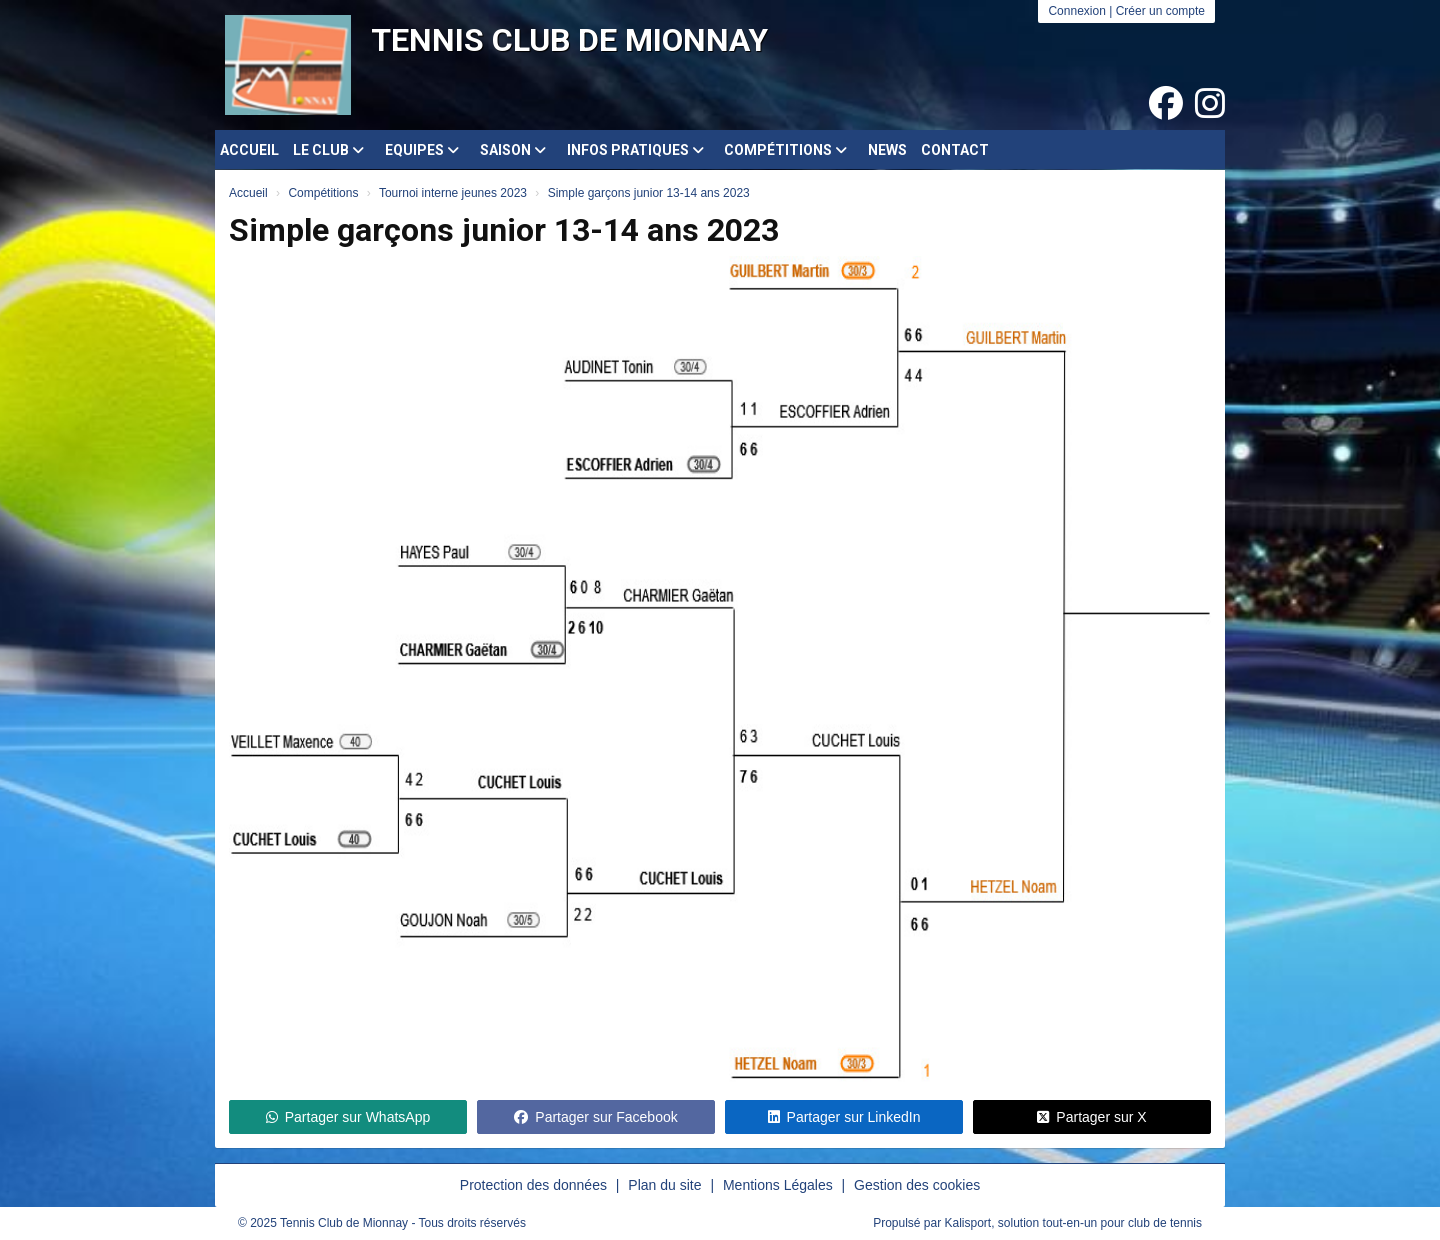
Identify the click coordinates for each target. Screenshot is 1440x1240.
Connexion (1076, 11)
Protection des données (533, 1185)
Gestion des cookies (917, 1185)
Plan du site (664, 1185)
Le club (328, 150)
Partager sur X (1091, 1117)
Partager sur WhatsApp (348, 1117)
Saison (513, 150)
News (887, 150)
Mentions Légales (778, 1185)
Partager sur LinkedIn (844, 1117)
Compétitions (785, 150)
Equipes (422, 150)
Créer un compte (1160, 11)
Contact (955, 150)
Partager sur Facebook (595, 1117)
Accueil (249, 150)
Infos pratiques (635, 150)
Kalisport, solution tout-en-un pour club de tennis (1074, 1223)
